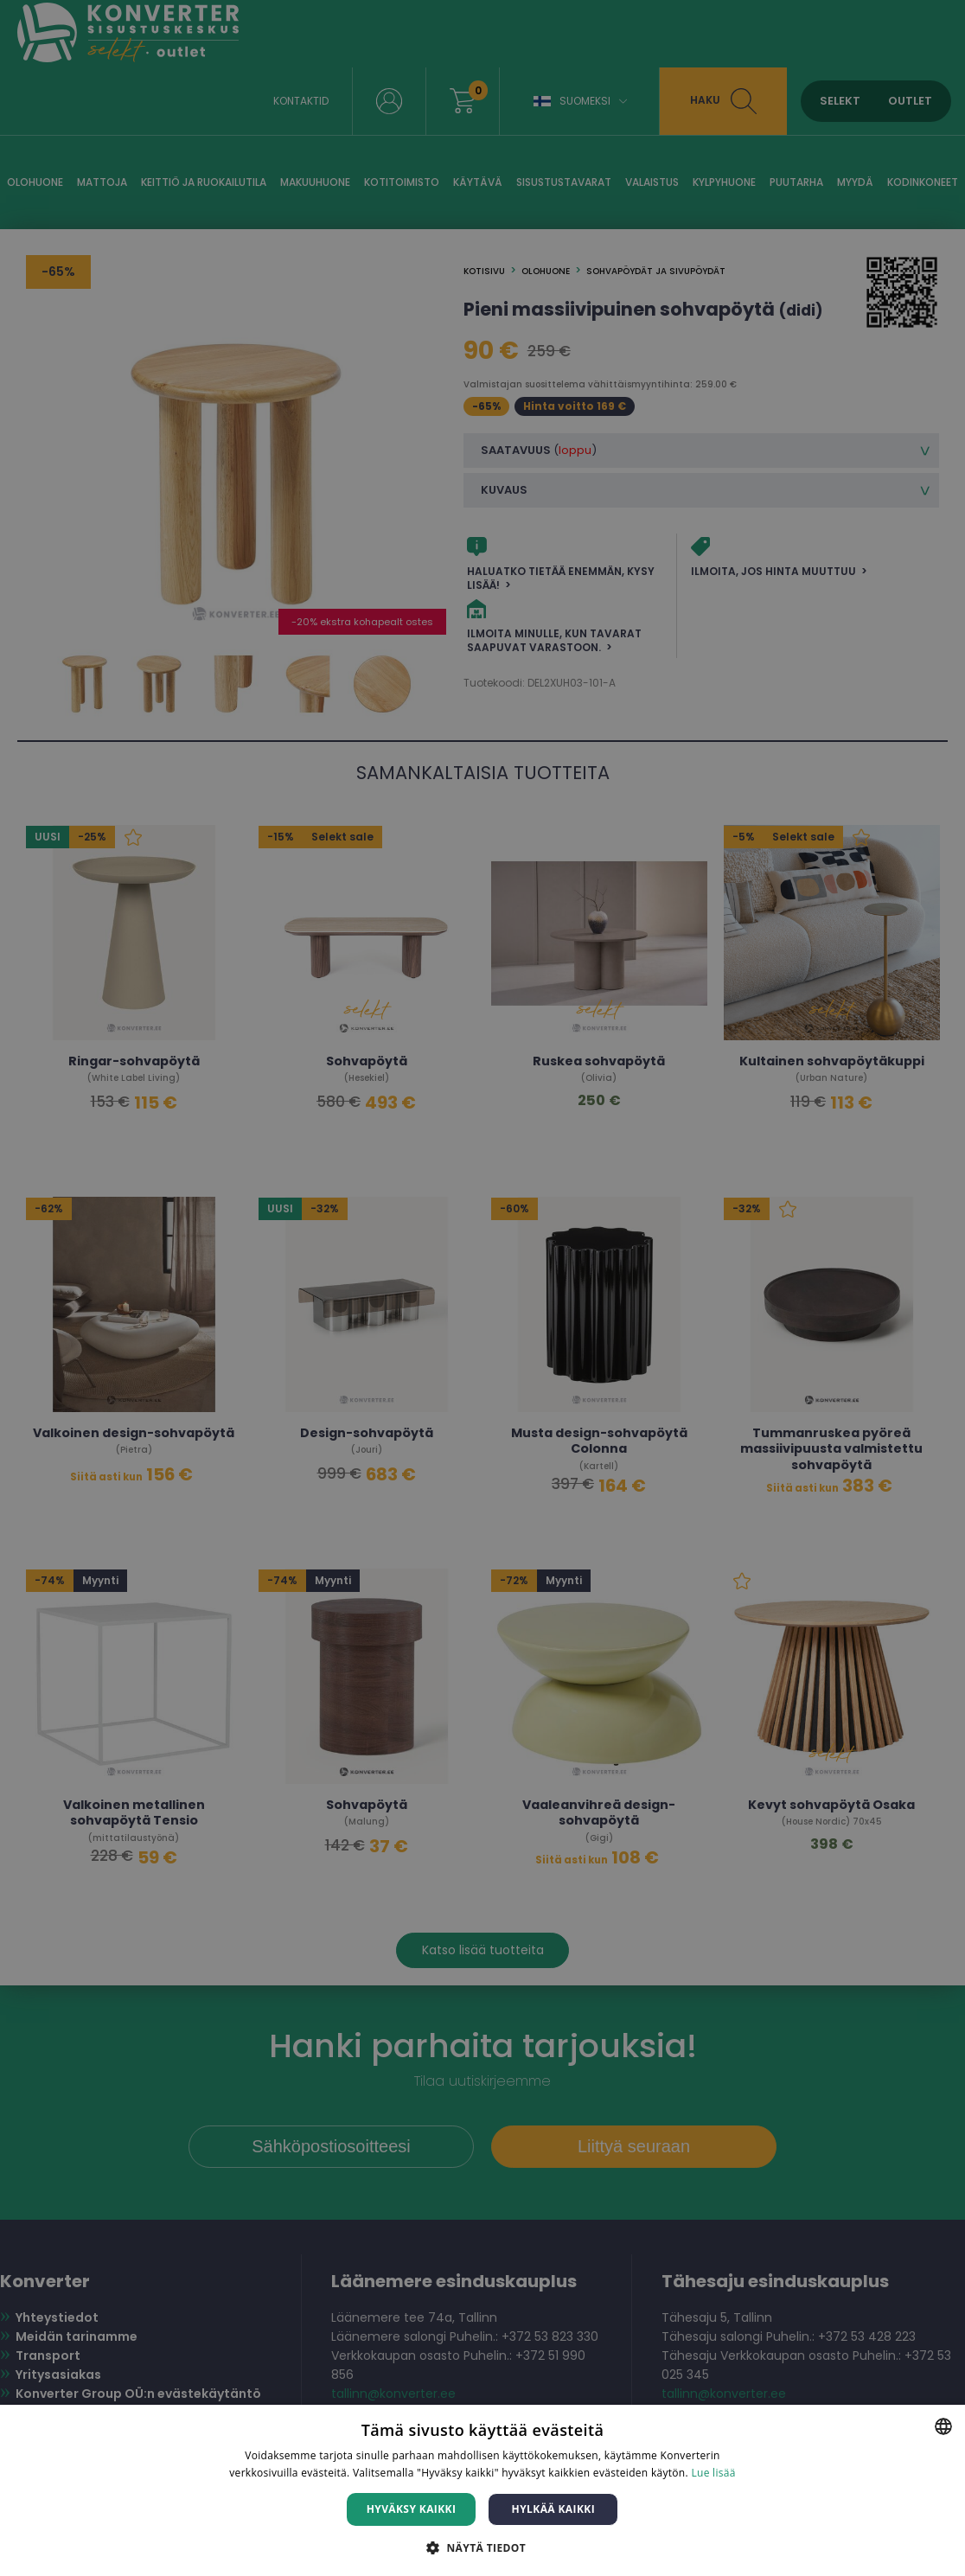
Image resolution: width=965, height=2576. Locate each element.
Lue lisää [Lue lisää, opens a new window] (713, 2472)
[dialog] (482, 1288)
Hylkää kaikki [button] (553, 2509)
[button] (482, 2547)
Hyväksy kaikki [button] (412, 2509)
